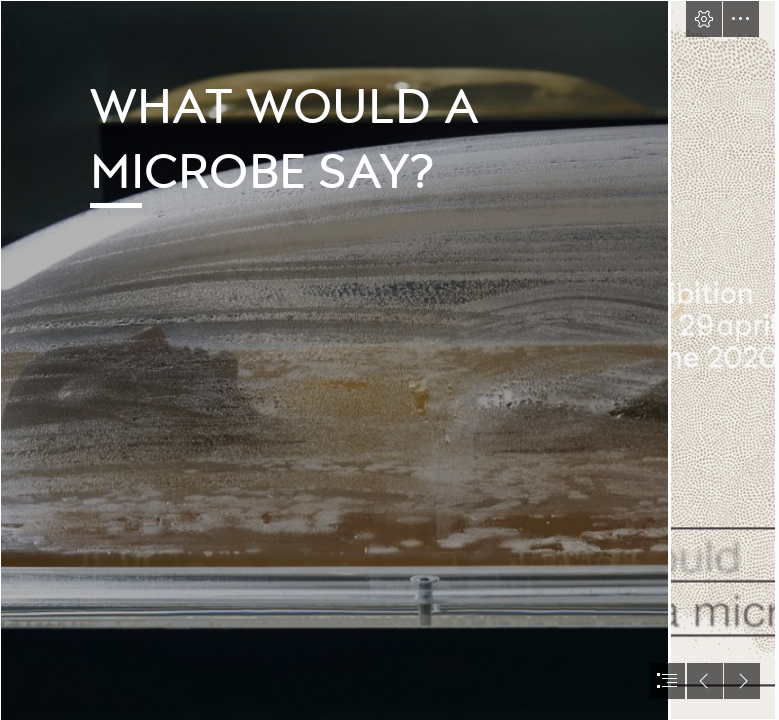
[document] (389, 360)
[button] (704, 19)
